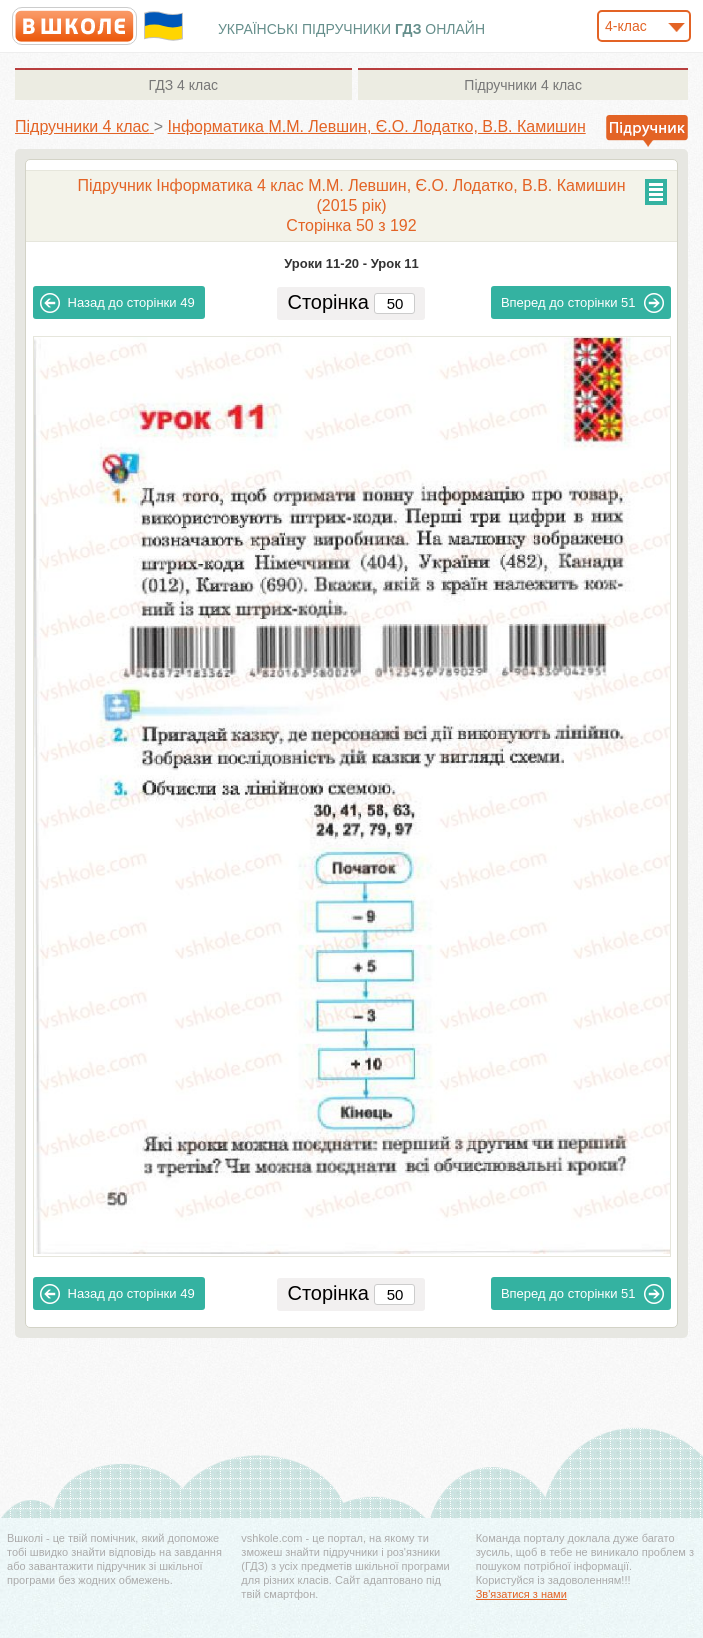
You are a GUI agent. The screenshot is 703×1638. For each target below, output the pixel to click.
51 (582, 303)
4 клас (183, 85)
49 (117, 303)
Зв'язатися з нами (521, 1594)
